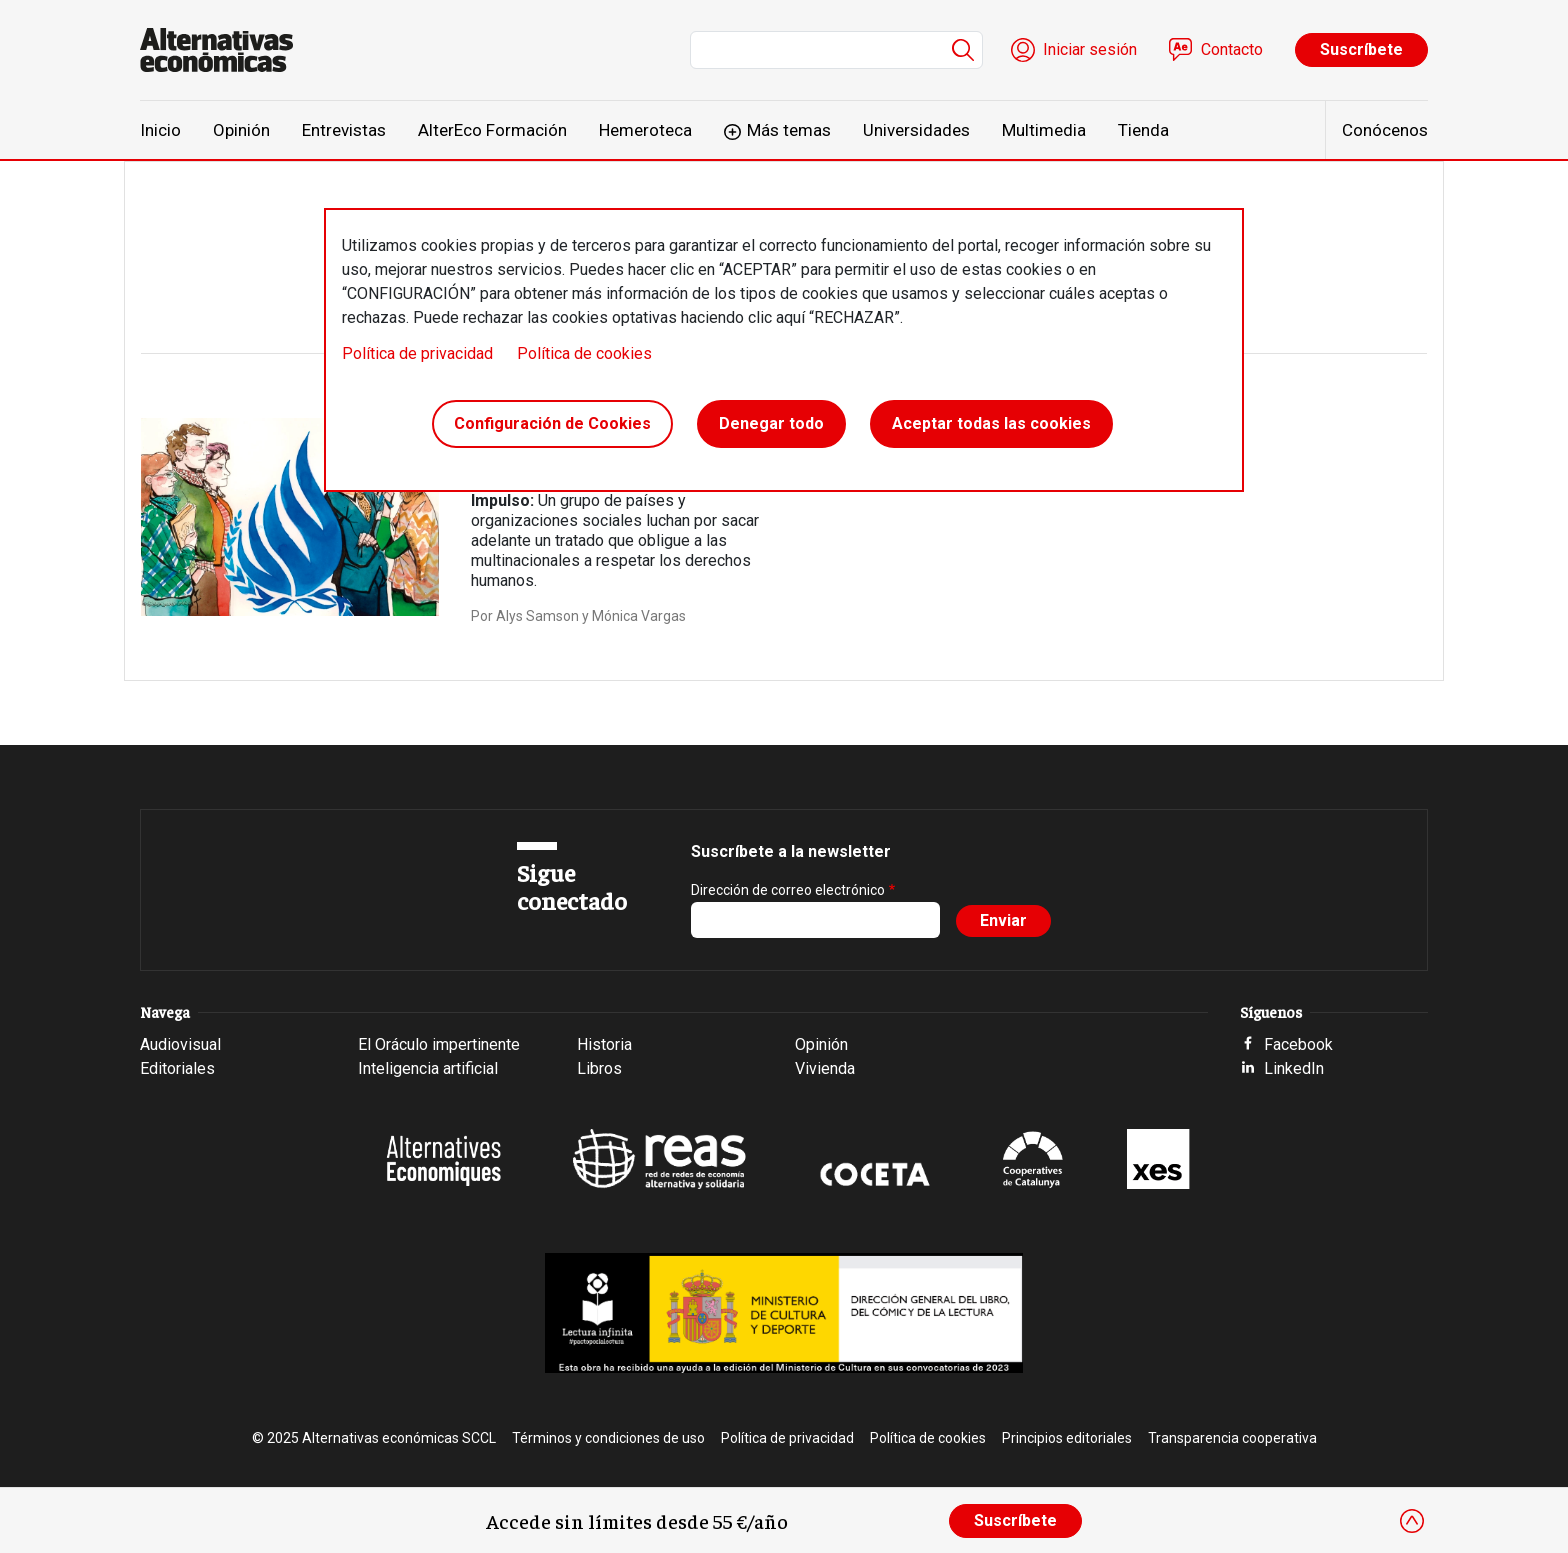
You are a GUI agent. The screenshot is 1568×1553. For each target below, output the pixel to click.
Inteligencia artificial (428, 1068)
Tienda (1143, 130)
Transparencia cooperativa (1232, 1438)
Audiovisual (180, 1044)
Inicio (160, 130)
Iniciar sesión (1090, 49)
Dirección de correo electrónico (788, 890)
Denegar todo (771, 423)
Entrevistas (344, 130)
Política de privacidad (417, 353)
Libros (599, 1068)
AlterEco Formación (492, 130)
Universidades (916, 130)
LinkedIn (1294, 1068)
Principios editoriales (1067, 1438)
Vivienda (825, 1068)
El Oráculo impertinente (439, 1044)
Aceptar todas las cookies (991, 423)
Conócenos (1385, 130)
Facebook (1298, 1044)
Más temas (789, 130)
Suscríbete (1361, 49)
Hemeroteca (645, 130)
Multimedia (1044, 130)
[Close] (1412, 1521)
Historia (604, 1044)
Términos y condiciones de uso (608, 1438)
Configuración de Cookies (552, 423)
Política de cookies (584, 353)
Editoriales (177, 1068)
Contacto (1232, 49)
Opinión (241, 130)
